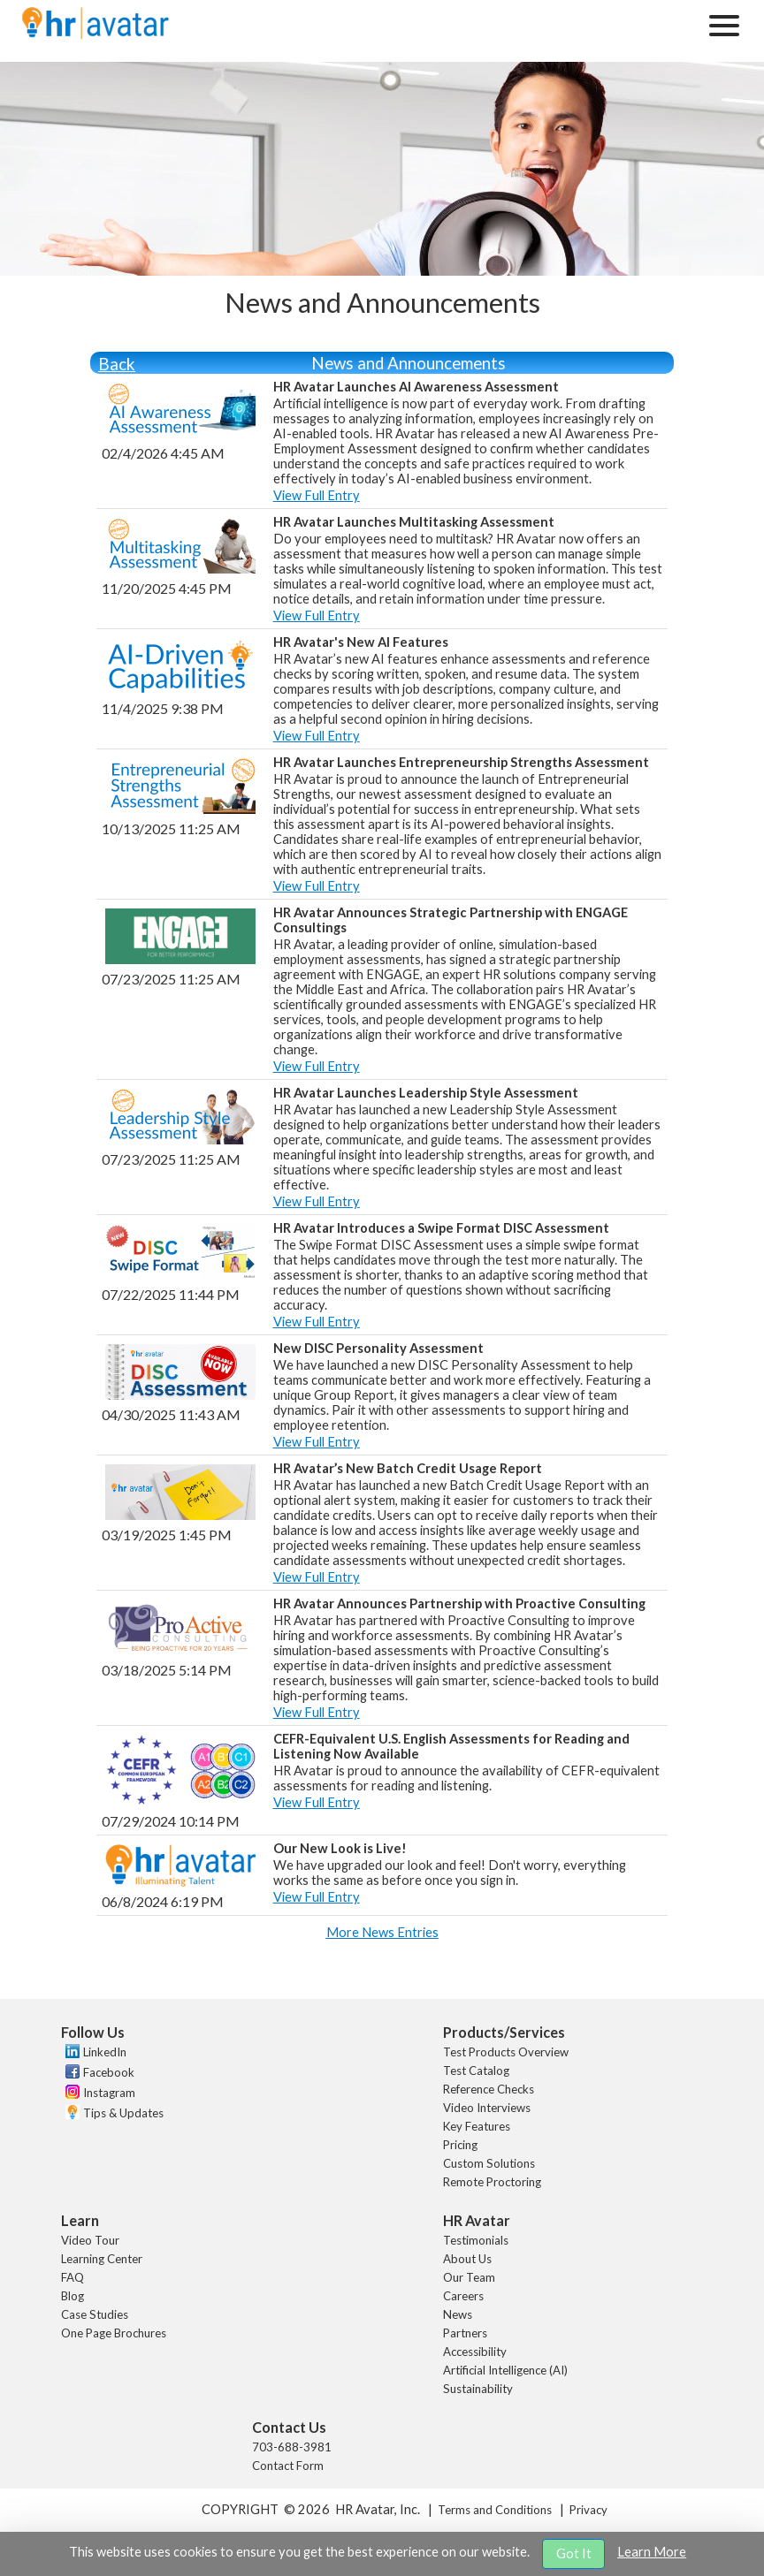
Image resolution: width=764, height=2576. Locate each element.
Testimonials (475, 2240)
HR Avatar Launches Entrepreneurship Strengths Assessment (461, 762)
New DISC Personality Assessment (378, 1348)
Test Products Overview (506, 2052)
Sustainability (478, 2389)
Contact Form (288, 2465)
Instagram (109, 2093)
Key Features (476, 2126)
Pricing (460, 2145)
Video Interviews (487, 2108)
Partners (465, 2333)
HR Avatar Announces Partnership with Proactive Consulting (459, 1603)
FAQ (72, 2277)
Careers (463, 2296)
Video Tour (90, 2240)
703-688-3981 (292, 2447)
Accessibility (475, 2351)
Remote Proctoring (492, 2182)
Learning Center (101, 2259)
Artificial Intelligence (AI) (505, 2370)
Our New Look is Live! (340, 1848)
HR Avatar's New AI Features (360, 642)
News (457, 2314)
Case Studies (94, 2314)
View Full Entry (316, 495)
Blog (72, 2296)
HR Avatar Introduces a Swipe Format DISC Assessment (441, 1227)
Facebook (108, 2072)
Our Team (469, 2277)
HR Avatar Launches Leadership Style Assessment (425, 1092)
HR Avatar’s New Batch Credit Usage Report (407, 1468)
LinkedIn (104, 2052)
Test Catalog (476, 2070)
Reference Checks (488, 2089)
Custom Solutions (489, 2163)
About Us (467, 2259)
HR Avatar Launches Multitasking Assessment (413, 521)
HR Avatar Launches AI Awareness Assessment (416, 386)
